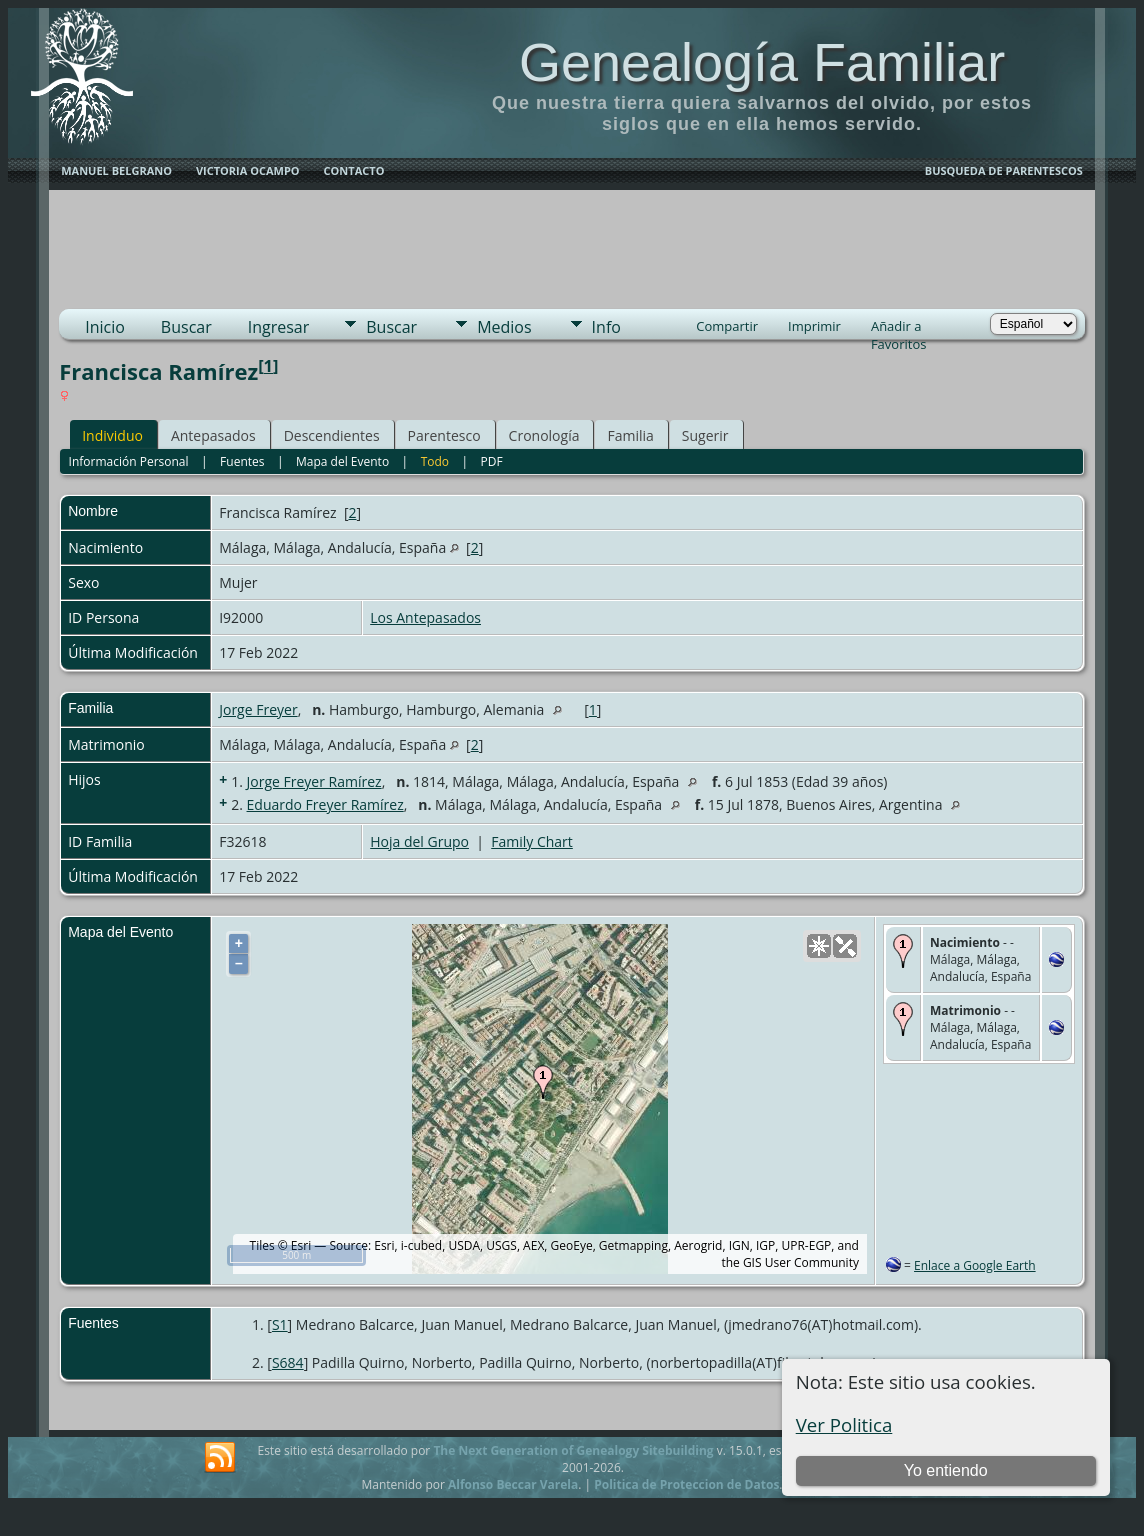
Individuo (112, 435)
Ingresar (279, 327)
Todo (435, 461)
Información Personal (129, 461)
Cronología (544, 435)
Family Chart (532, 841)
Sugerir (705, 435)
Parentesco (444, 435)
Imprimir (814, 326)
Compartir (727, 326)
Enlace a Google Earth (975, 1265)
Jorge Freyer (258, 709)
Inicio (105, 327)
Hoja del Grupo (419, 841)
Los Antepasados (425, 617)
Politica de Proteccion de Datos (686, 1484)
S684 (288, 1362)
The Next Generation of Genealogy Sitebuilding (573, 1450)
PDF (492, 461)
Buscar (186, 327)
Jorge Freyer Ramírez (314, 781)
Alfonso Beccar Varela (513, 1484)
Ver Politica (844, 1424)
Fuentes (242, 461)
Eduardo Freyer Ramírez (325, 804)
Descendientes (332, 435)
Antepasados (213, 435)
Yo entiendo (946, 1470)
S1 (280, 1324)
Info (606, 327)
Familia (630, 435)
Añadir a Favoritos (899, 328)
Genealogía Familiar (762, 62)
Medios (504, 327)
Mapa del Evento (342, 461)
